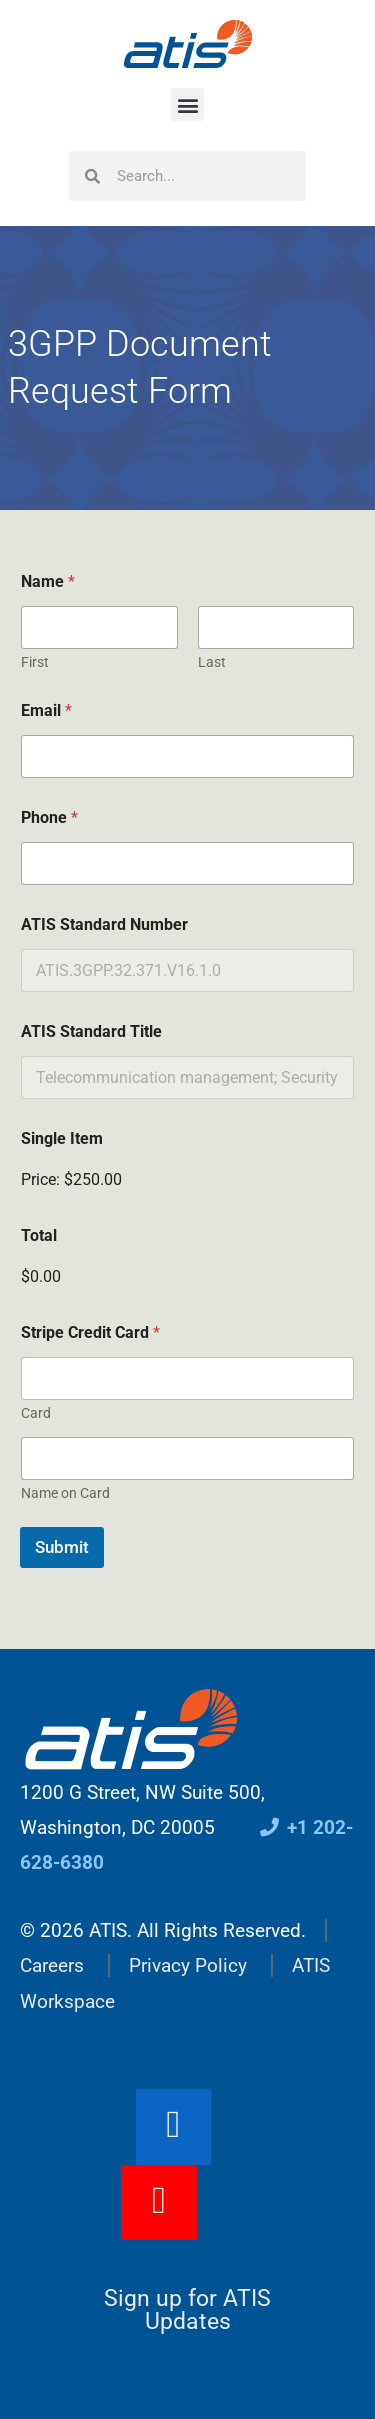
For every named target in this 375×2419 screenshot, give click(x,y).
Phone (49, 817)
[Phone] (187, 863)
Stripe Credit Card (90, 1332)
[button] (187, 104)
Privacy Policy (188, 1965)
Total (39, 1235)
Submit (62, 1547)
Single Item (62, 1138)
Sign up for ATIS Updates (187, 2310)
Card (36, 1413)
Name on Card (65, 1493)
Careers (52, 1965)
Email (46, 710)
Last (212, 662)
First (35, 662)
